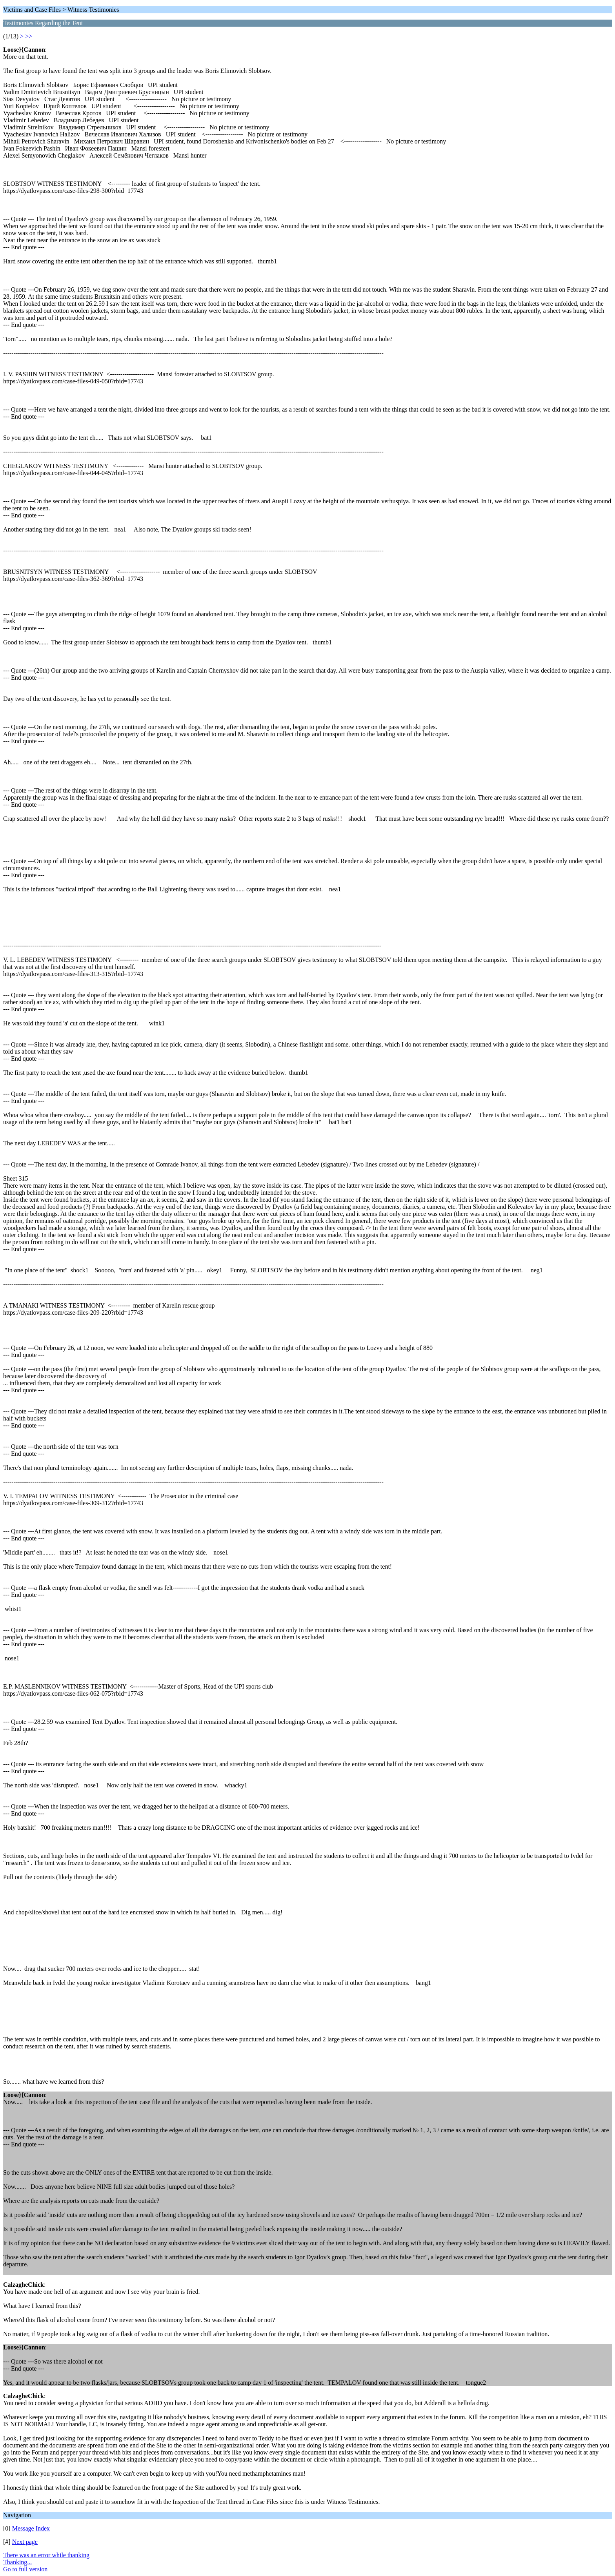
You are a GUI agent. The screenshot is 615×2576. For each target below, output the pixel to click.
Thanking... (17, 2562)
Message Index (31, 2528)
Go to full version (25, 2569)
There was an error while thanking (46, 2555)
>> (28, 36)
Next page (25, 2541)
